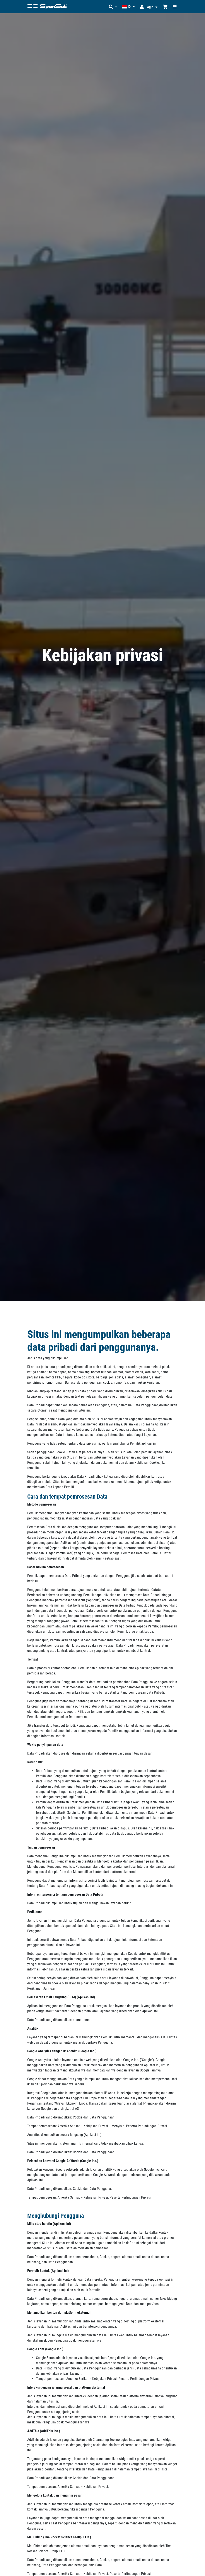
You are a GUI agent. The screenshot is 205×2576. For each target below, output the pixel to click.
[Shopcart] (165, 6)
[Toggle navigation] (174, 7)
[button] (113, 6)
